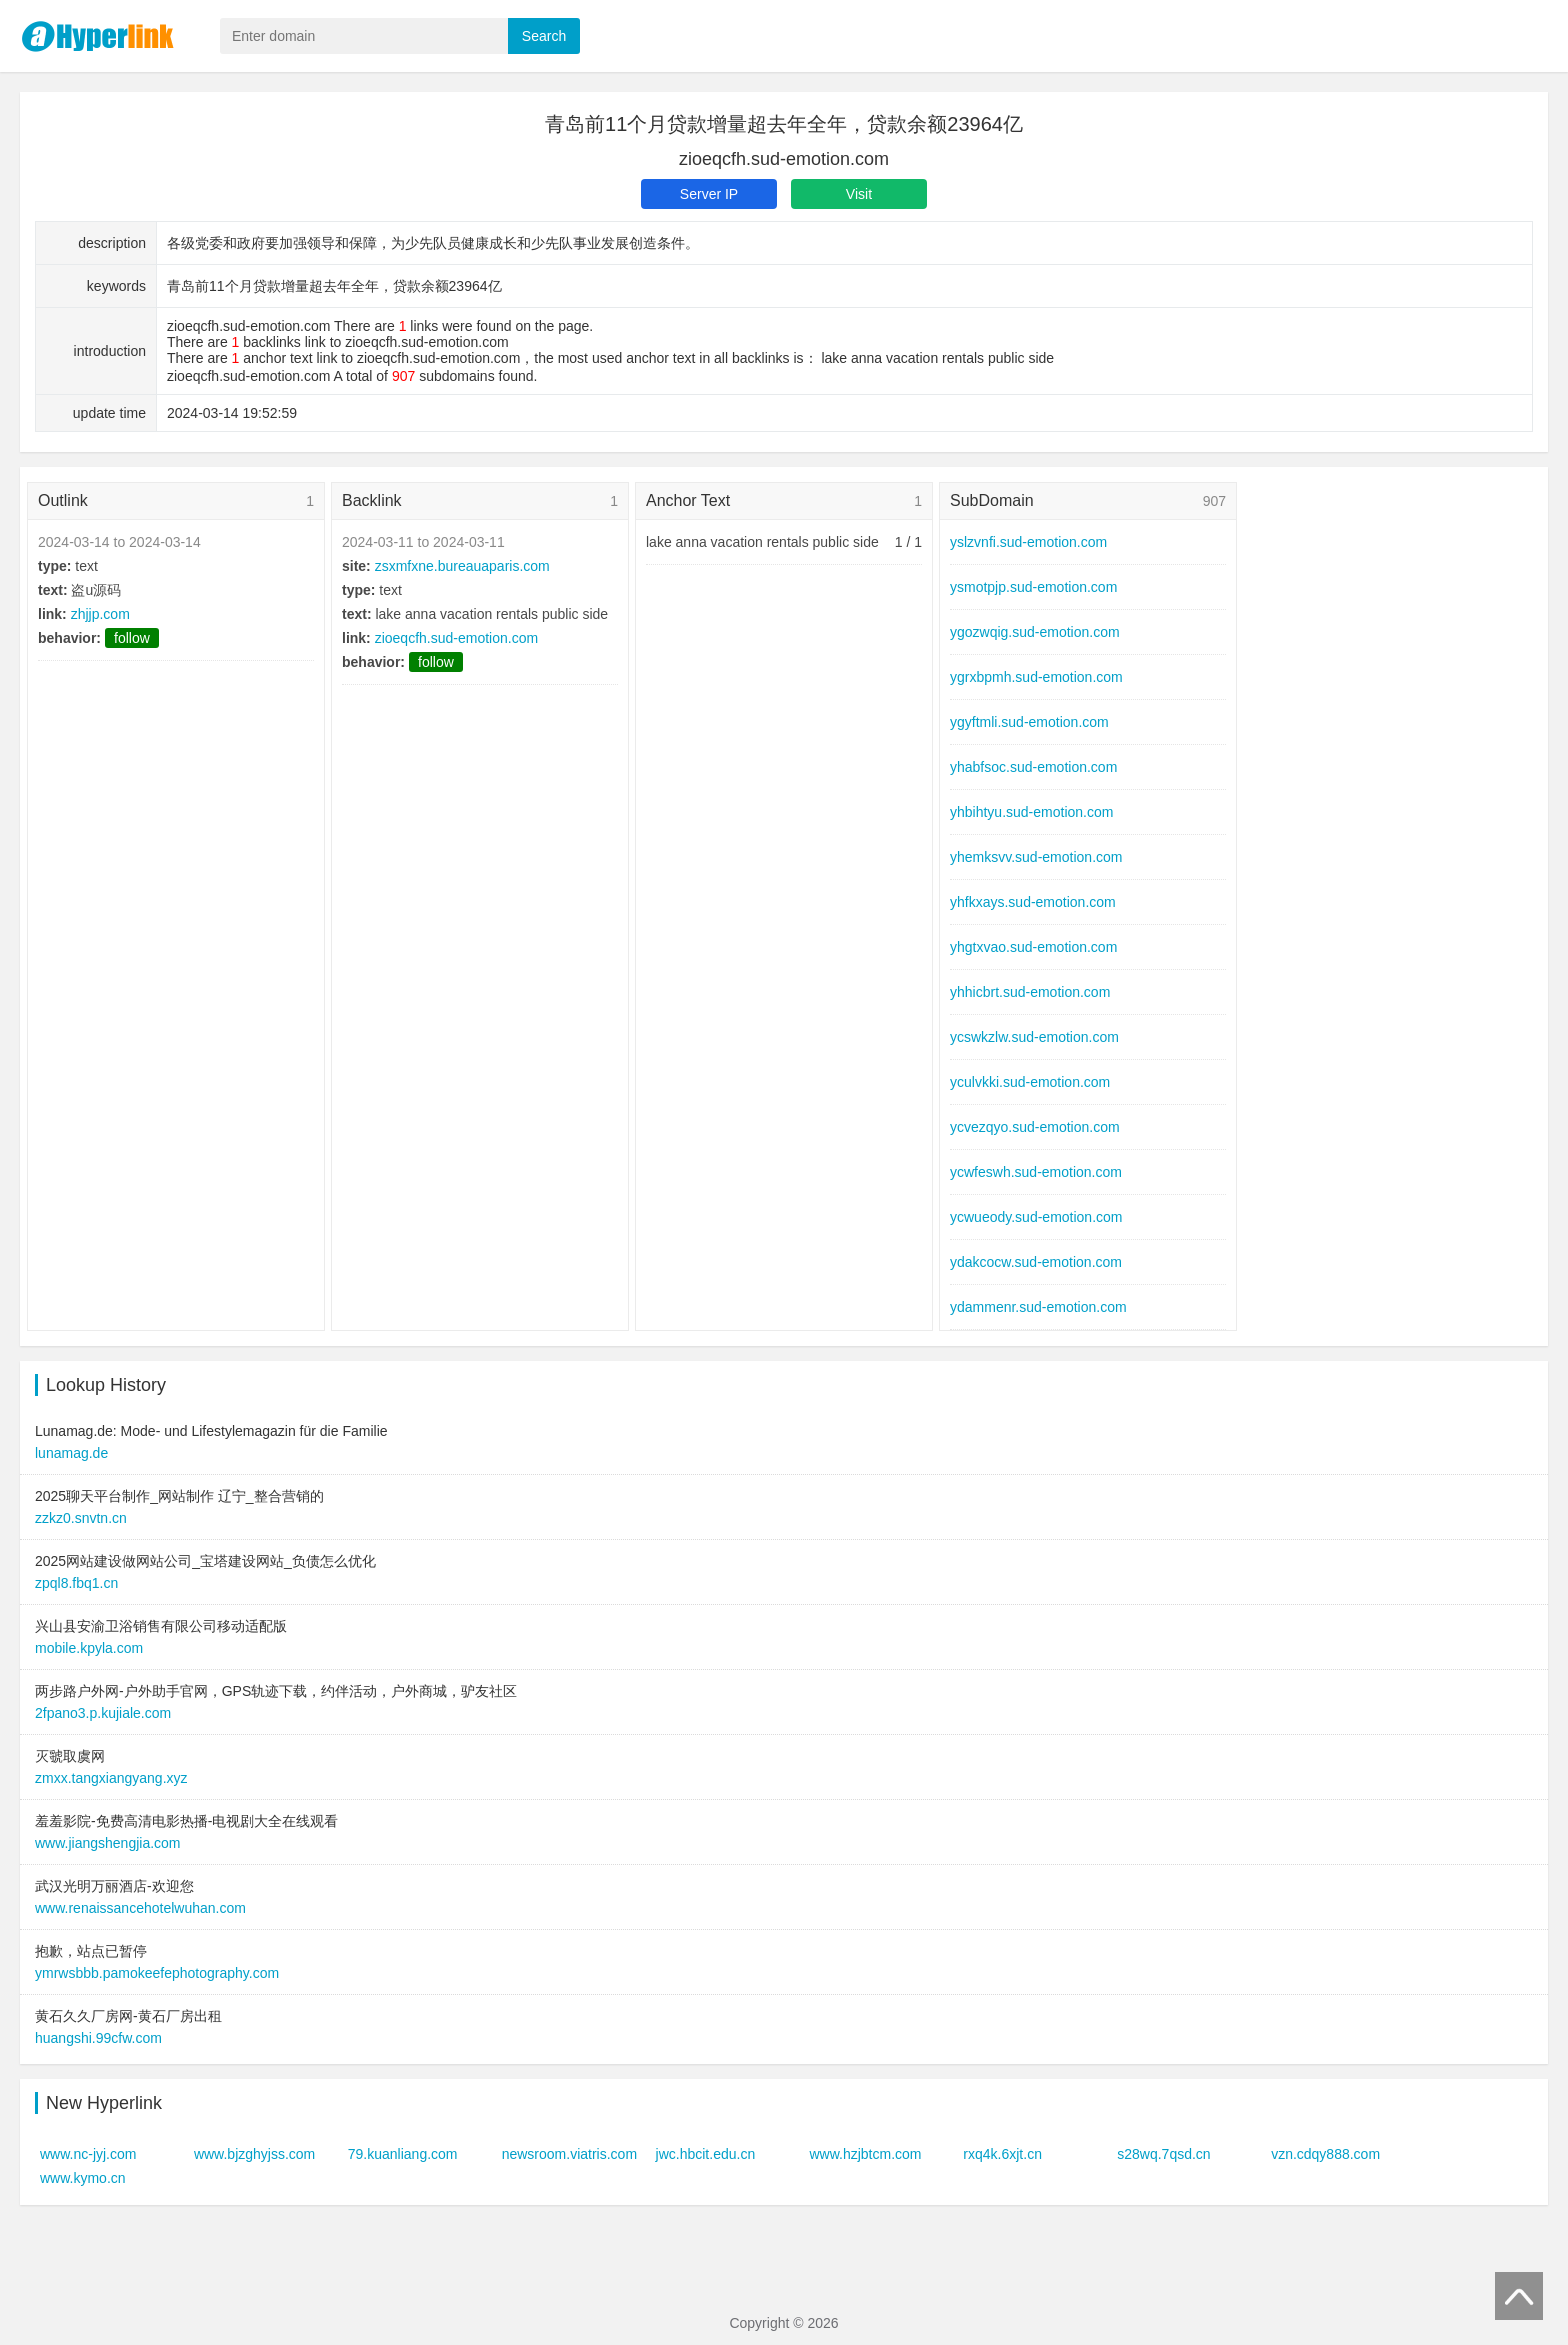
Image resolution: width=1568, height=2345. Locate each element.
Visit (859, 194)
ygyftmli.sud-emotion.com (1029, 722)
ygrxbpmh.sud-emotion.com (1036, 677)
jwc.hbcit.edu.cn (706, 2154)
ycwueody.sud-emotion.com (1036, 1217)
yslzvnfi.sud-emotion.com (1028, 542)
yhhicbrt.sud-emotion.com (1030, 992)
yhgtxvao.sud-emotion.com (1033, 947)
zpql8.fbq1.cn (76, 1583)
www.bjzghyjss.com (254, 2154)
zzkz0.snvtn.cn (81, 1518)
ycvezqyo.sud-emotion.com (1035, 1127)
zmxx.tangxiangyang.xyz (111, 1778)
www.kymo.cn (83, 2178)
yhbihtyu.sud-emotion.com (1031, 812)
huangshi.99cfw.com (98, 2038)
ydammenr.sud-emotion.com (1038, 1307)
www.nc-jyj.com (88, 2154)
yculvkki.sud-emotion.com (1030, 1082)
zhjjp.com (100, 614)
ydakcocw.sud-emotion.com (1036, 1262)
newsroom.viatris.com (569, 2154)
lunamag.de (71, 1453)
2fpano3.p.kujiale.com (103, 1713)
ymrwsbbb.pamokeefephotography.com (157, 1973)
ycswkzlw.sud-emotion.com (1034, 1037)
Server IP (709, 194)
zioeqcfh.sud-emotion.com (456, 638)
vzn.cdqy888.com (1325, 2154)
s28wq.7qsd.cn (1163, 2154)
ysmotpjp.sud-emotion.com (1033, 587)
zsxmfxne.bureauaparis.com (462, 566)
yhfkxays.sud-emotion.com (1033, 902)
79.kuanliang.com (403, 2154)
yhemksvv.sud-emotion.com (1036, 857)
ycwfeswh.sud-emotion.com (1036, 1172)
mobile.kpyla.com (89, 1648)
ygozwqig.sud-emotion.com (1035, 632)
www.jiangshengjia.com (108, 1843)
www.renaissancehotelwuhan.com (140, 1908)
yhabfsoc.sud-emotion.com (1033, 767)
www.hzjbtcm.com (865, 2154)
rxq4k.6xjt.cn (1002, 2154)
